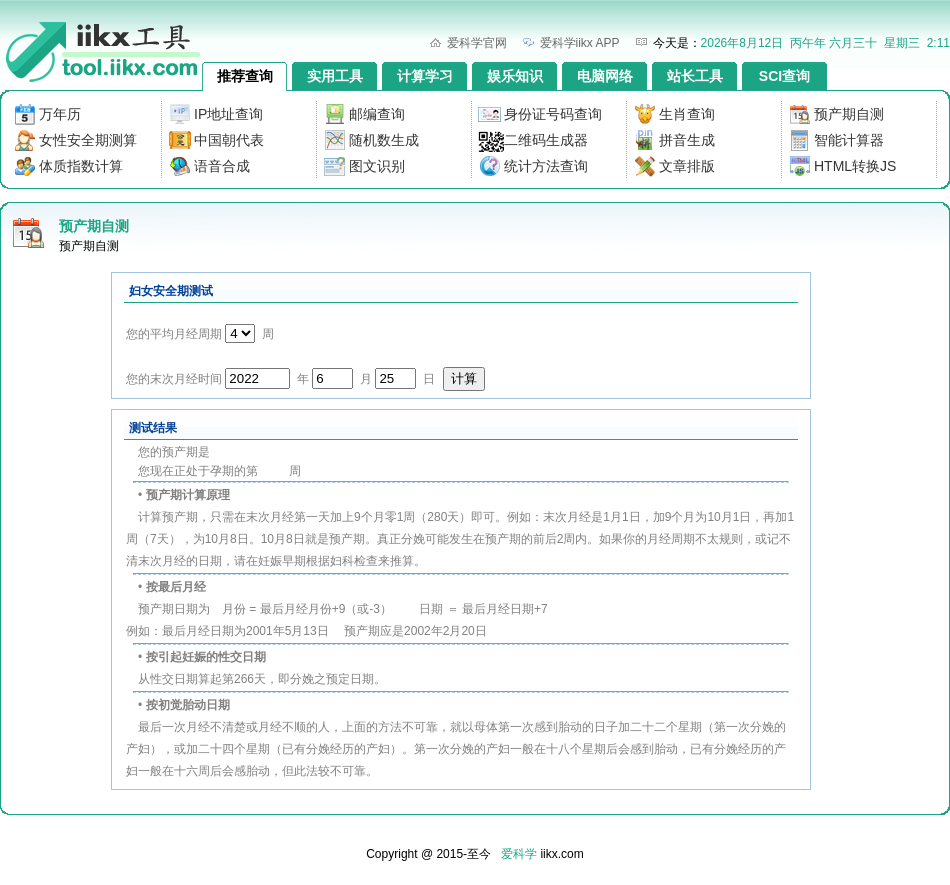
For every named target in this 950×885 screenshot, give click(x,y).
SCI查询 (784, 76)
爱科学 (519, 854)
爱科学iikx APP (580, 43)
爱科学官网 (477, 43)
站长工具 (695, 76)
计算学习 (425, 76)
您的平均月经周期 (174, 334)
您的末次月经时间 (174, 379)
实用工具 (335, 76)
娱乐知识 (515, 76)
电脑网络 (605, 76)
